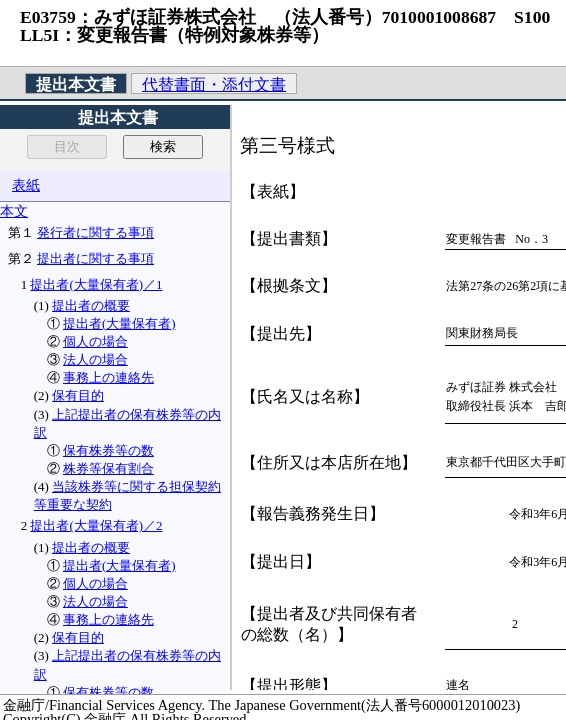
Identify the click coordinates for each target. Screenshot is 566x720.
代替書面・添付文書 (214, 84)
